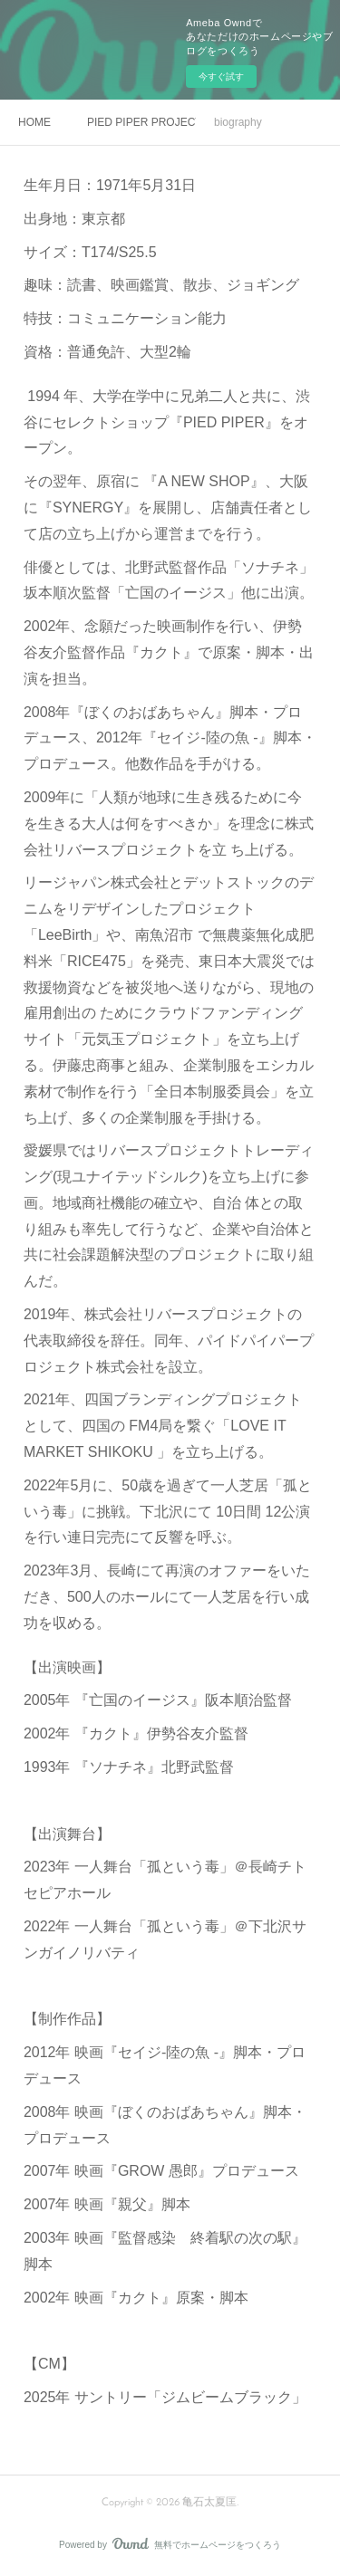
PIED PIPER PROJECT (141, 122)
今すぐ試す (221, 76)
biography (238, 122)
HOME (34, 122)
